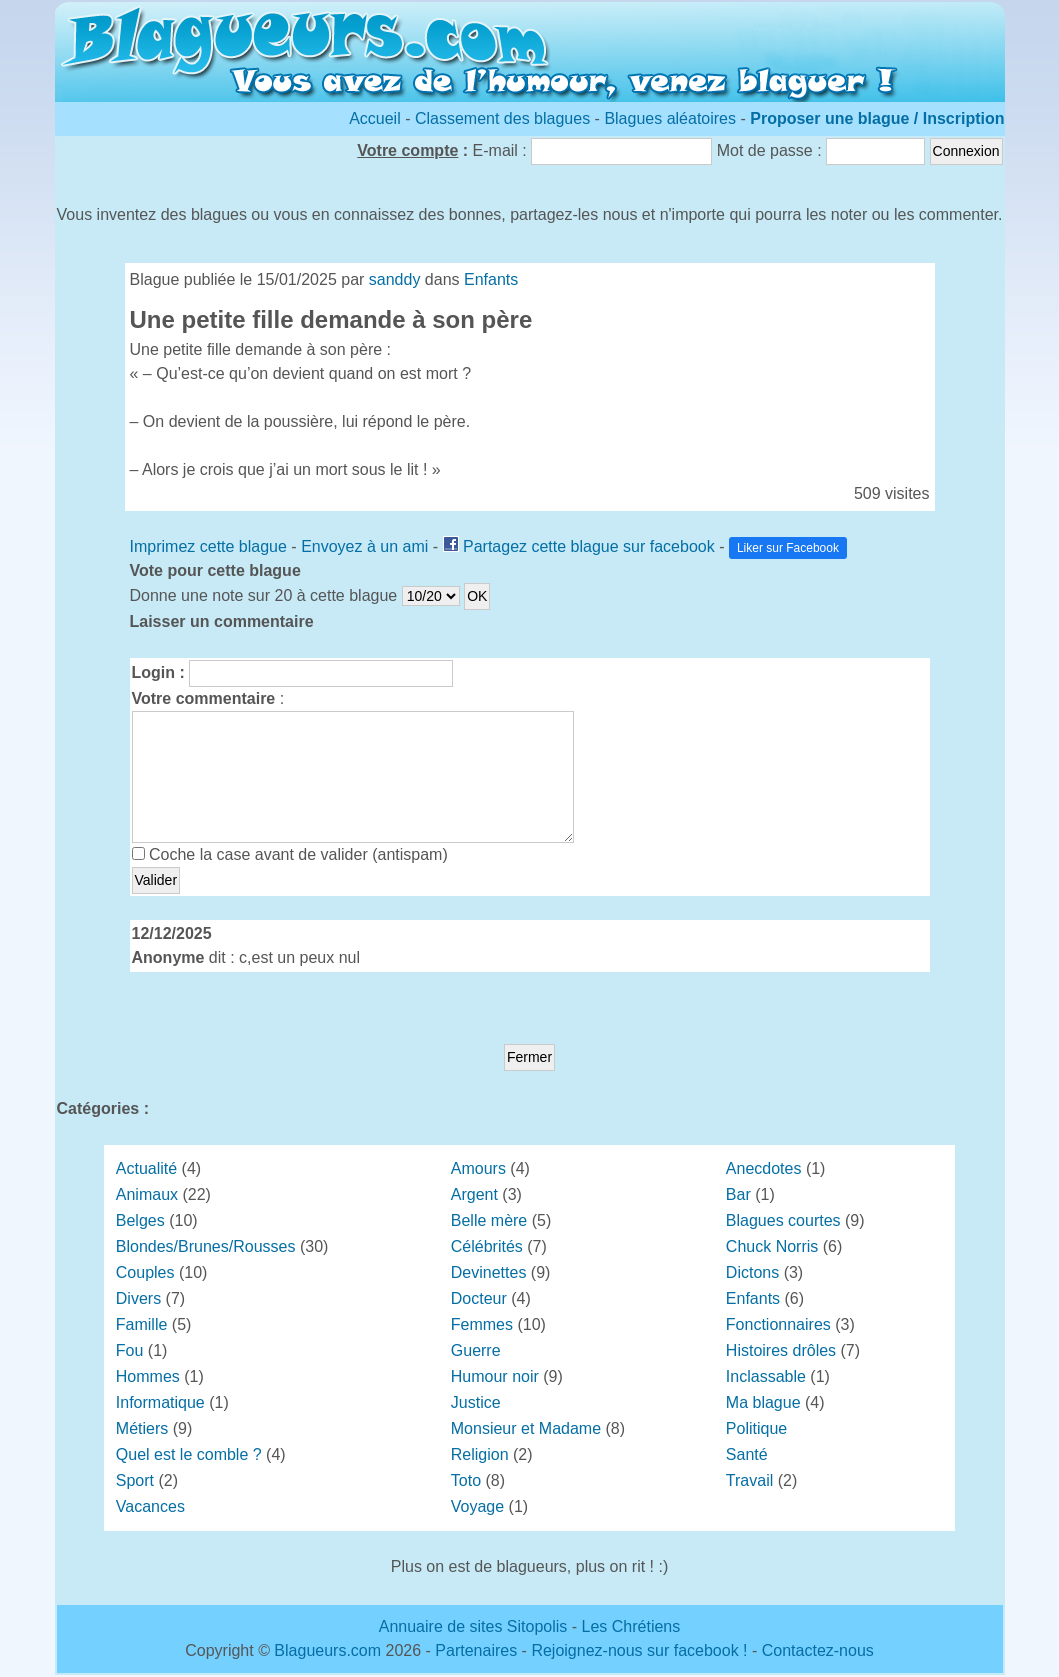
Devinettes (489, 1272)
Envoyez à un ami (364, 546)
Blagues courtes (783, 1220)
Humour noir (495, 1376)
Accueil (375, 118)
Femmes (482, 1324)
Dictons (752, 1272)
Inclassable (766, 1376)
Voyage (477, 1506)
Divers (138, 1298)
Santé (747, 1454)
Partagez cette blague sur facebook (589, 546)
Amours (478, 1168)
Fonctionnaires (778, 1324)
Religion (480, 1454)
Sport (135, 1480)
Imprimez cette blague (208, 546)
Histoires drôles (781, 1350)
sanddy (395, 279)
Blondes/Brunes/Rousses (206, 1246)
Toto (466, 1480)
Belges (140, 1220)
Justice (476, 1402)
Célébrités (487, 1246)
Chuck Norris (772, 1246)
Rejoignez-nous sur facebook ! (639, 1650)
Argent (474, 1194)
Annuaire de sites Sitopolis (473, 1626)
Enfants (491, 279)
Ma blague (763, 1402)
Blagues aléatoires (670, 118)
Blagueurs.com (327, 1650)
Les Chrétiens (631, 1626)
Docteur (479, 1298)
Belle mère (489, 1220)
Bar (738, 1194)
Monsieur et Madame (526, 1428)
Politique (756, 1428)
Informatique (160, 1402)
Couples (145, 1272)
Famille (142, 1324)
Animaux (147, 1194)
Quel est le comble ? (189, 1454)
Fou (130, 1350)
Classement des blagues (505, 118)
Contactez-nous (818, 1650)
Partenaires (476, 1650)
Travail (749, 1480)
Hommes (148, 1376)
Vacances (150, 1506)
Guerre (476, 1350)
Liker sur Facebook (788, 548)
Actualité (146, 1168)
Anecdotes (764, 1168)
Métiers (142, 1428)
